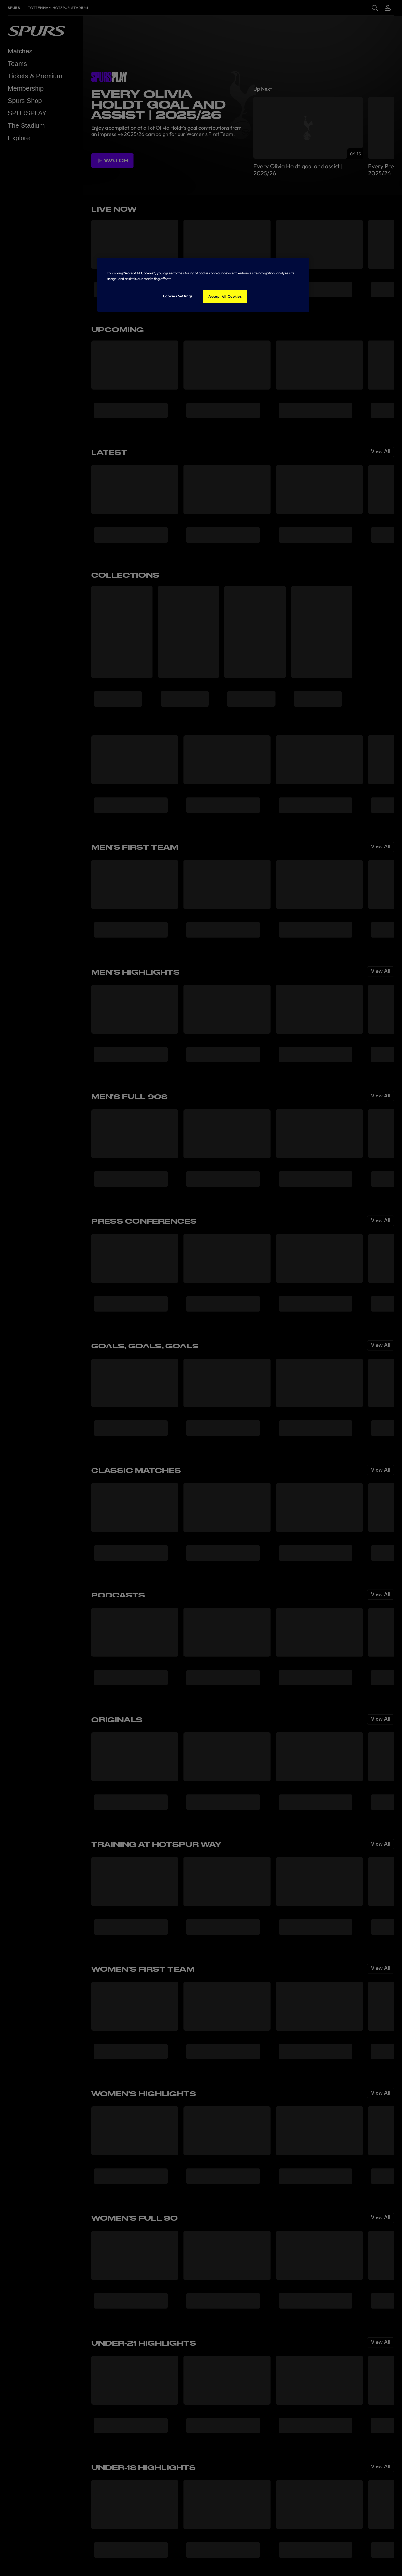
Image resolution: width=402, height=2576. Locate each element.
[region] (203, 285)
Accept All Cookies (225, 296)
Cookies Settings (178, 296)
